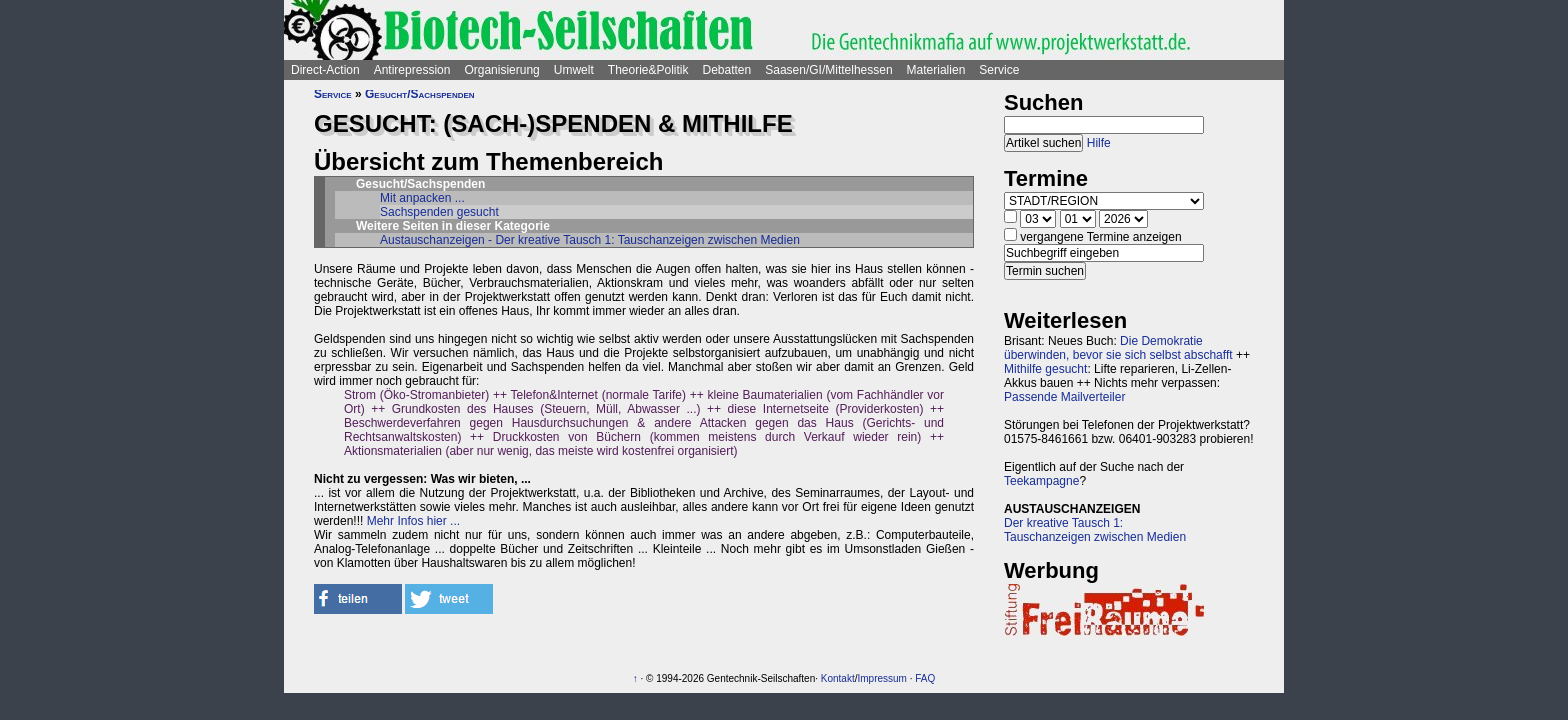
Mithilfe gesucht (1045, 369)
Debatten (727, 70)
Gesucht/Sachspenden (420, 94)
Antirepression (412, 70)
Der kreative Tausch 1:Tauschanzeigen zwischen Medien (1095, 530)
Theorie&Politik (648, 70)
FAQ (925, 678)
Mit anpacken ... (422, 198)
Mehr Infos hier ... (413, 521)
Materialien (936, 70)
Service (999, 70)
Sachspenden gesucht (439, 212)
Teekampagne (1041, 481)
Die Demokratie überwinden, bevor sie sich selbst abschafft (1118, 348)
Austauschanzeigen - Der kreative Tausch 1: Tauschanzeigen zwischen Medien (590, 240)
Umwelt (574, 70)
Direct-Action (325, 70)
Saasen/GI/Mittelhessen (828, 70)
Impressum (881, 678)
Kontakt (838, 678)
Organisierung (501, 70)
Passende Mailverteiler (1064, 397)
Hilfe (1099, 143)
